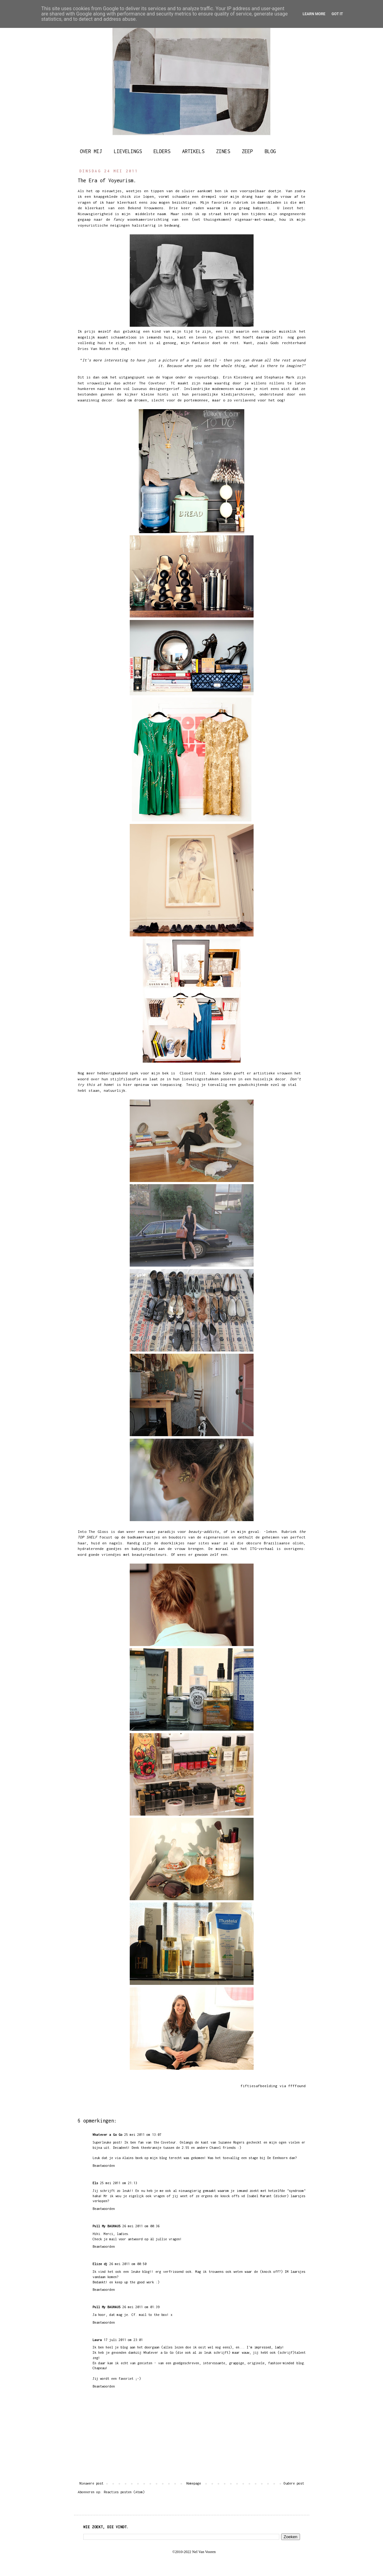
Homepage (193, 2483)
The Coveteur (152, 383)
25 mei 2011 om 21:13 (118, 2183)
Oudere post (294, 2483)
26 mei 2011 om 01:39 (140, 2307)
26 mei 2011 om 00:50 (127, 2264)
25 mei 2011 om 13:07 (142, 2134)
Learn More (313, 14)
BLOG (270, 151)
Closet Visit (193, 1073)
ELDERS (162, 151)
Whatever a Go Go (107, 2134)
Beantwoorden (104, 2165)
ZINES (223, 151)
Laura (97, 2340)
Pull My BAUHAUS (106, 2226)
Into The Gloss (94, 1531)
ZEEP (247, 151)
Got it (337, 14)
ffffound (297, 2086)
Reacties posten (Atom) (124, 2492)
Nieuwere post (91, 2483)
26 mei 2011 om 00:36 (140, 2226)
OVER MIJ (91, 151)
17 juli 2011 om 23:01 (123, 2340)
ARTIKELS (193, 151)
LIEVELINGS (128, 151)
